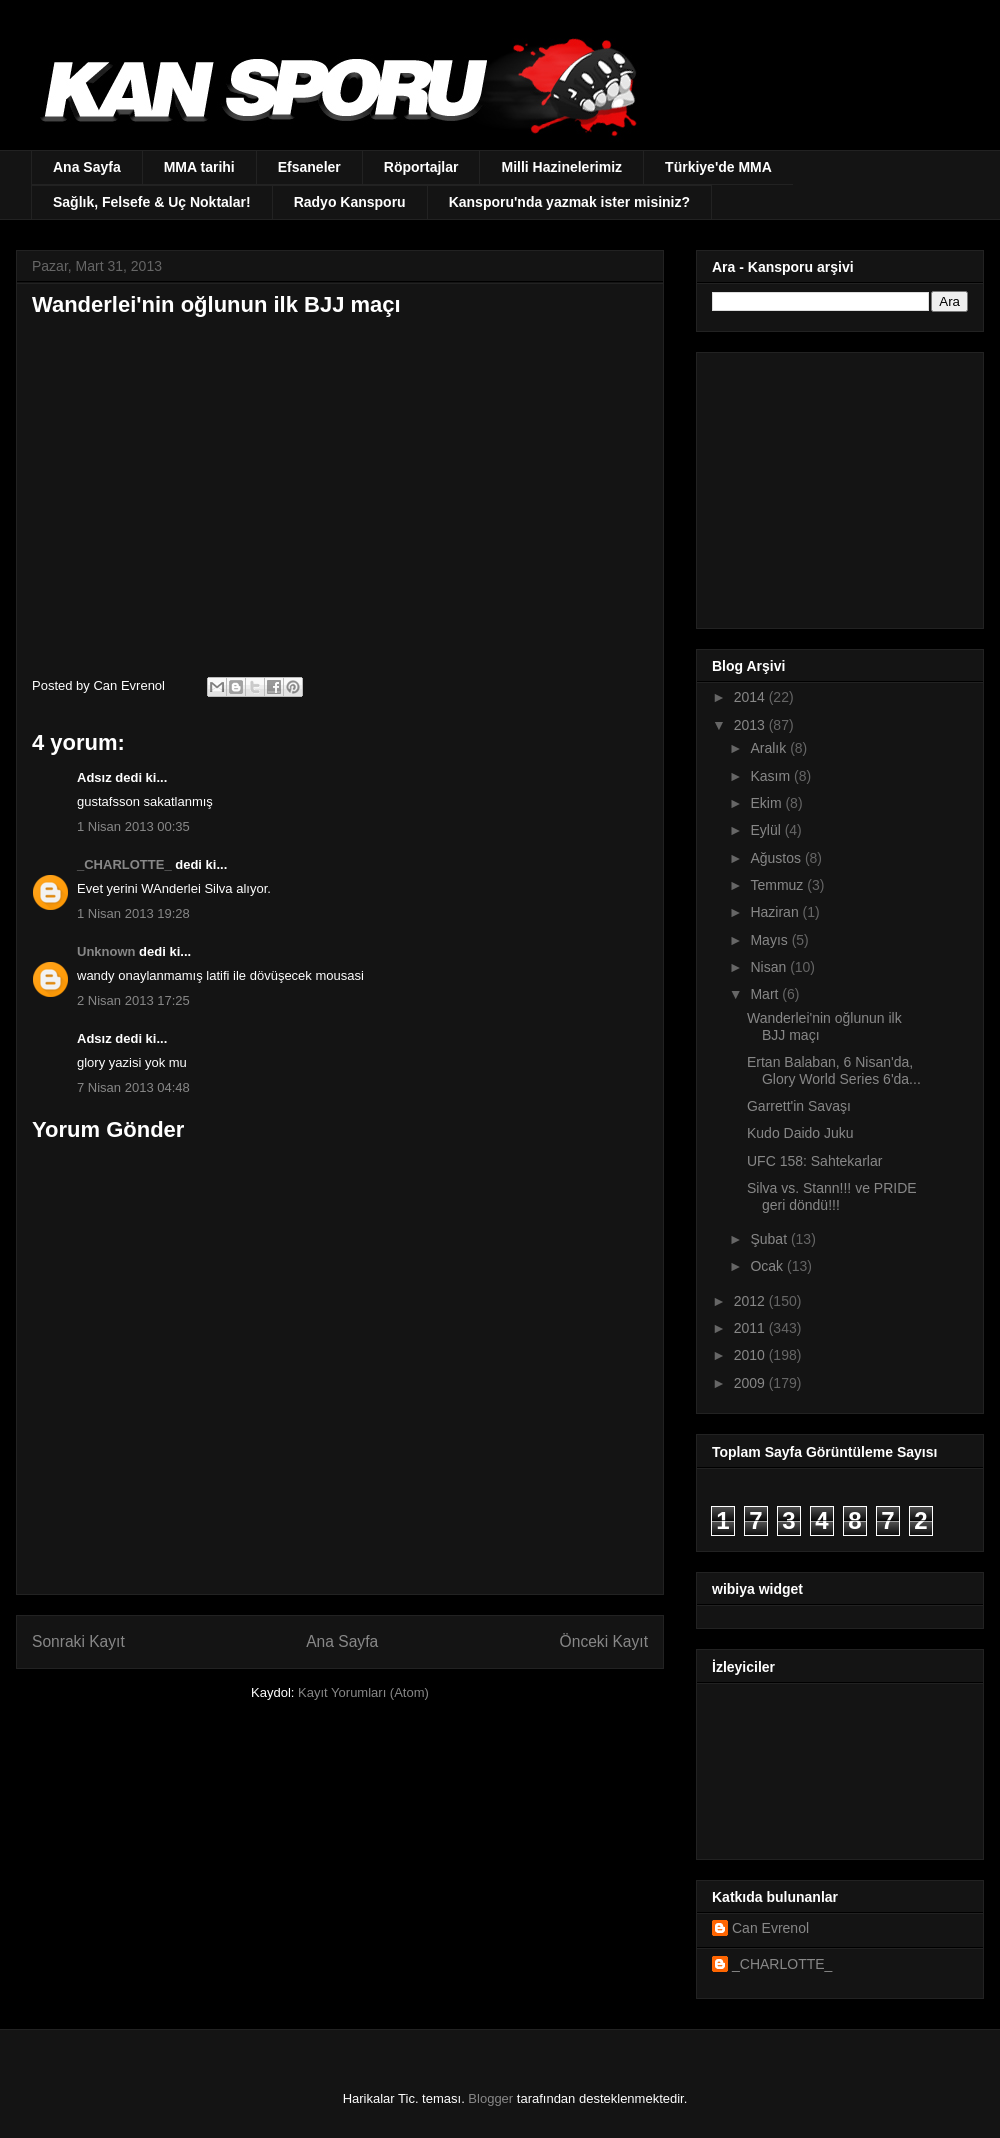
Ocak (768, 1266)
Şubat (770, 1239)
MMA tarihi (199, 167)
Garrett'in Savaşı (799, 1106)
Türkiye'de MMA (718, 167)
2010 (751, 1355)
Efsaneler (309, 167)
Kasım (772, 776)
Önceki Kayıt (604, 1641)
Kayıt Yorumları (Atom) (363, 1692)
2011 (751, 1328)
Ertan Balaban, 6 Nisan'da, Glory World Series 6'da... (834, 1070)
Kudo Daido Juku (800, 1133)
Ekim (767, 803)
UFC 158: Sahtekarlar (814, 1161)
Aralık (770, 748)
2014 (751, 697)
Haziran (776, 912)
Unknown (106, 951)
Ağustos (777, 858)
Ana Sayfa (87, 167)
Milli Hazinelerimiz (561, 167)
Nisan (770, 967)
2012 (751, 1301)
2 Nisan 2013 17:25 (133, 1000)
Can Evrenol (770, 1928)
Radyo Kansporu (350, 202)
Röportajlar (421, 167)
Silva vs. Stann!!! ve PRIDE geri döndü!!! (832, 1196)
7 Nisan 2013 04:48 (133, 1087)
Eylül (767, 830)
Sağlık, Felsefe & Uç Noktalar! (152, 202)
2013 (751, 725)
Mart (766, 994)
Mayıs (770, 940)
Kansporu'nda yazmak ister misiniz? (569, 202)
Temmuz (778, 885)
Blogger (490, 2098)
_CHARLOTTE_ (124, 864)
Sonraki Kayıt (78, 1641)
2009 (751, 1383)
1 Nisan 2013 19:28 (133, 913)
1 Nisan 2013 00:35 (133, 826)
